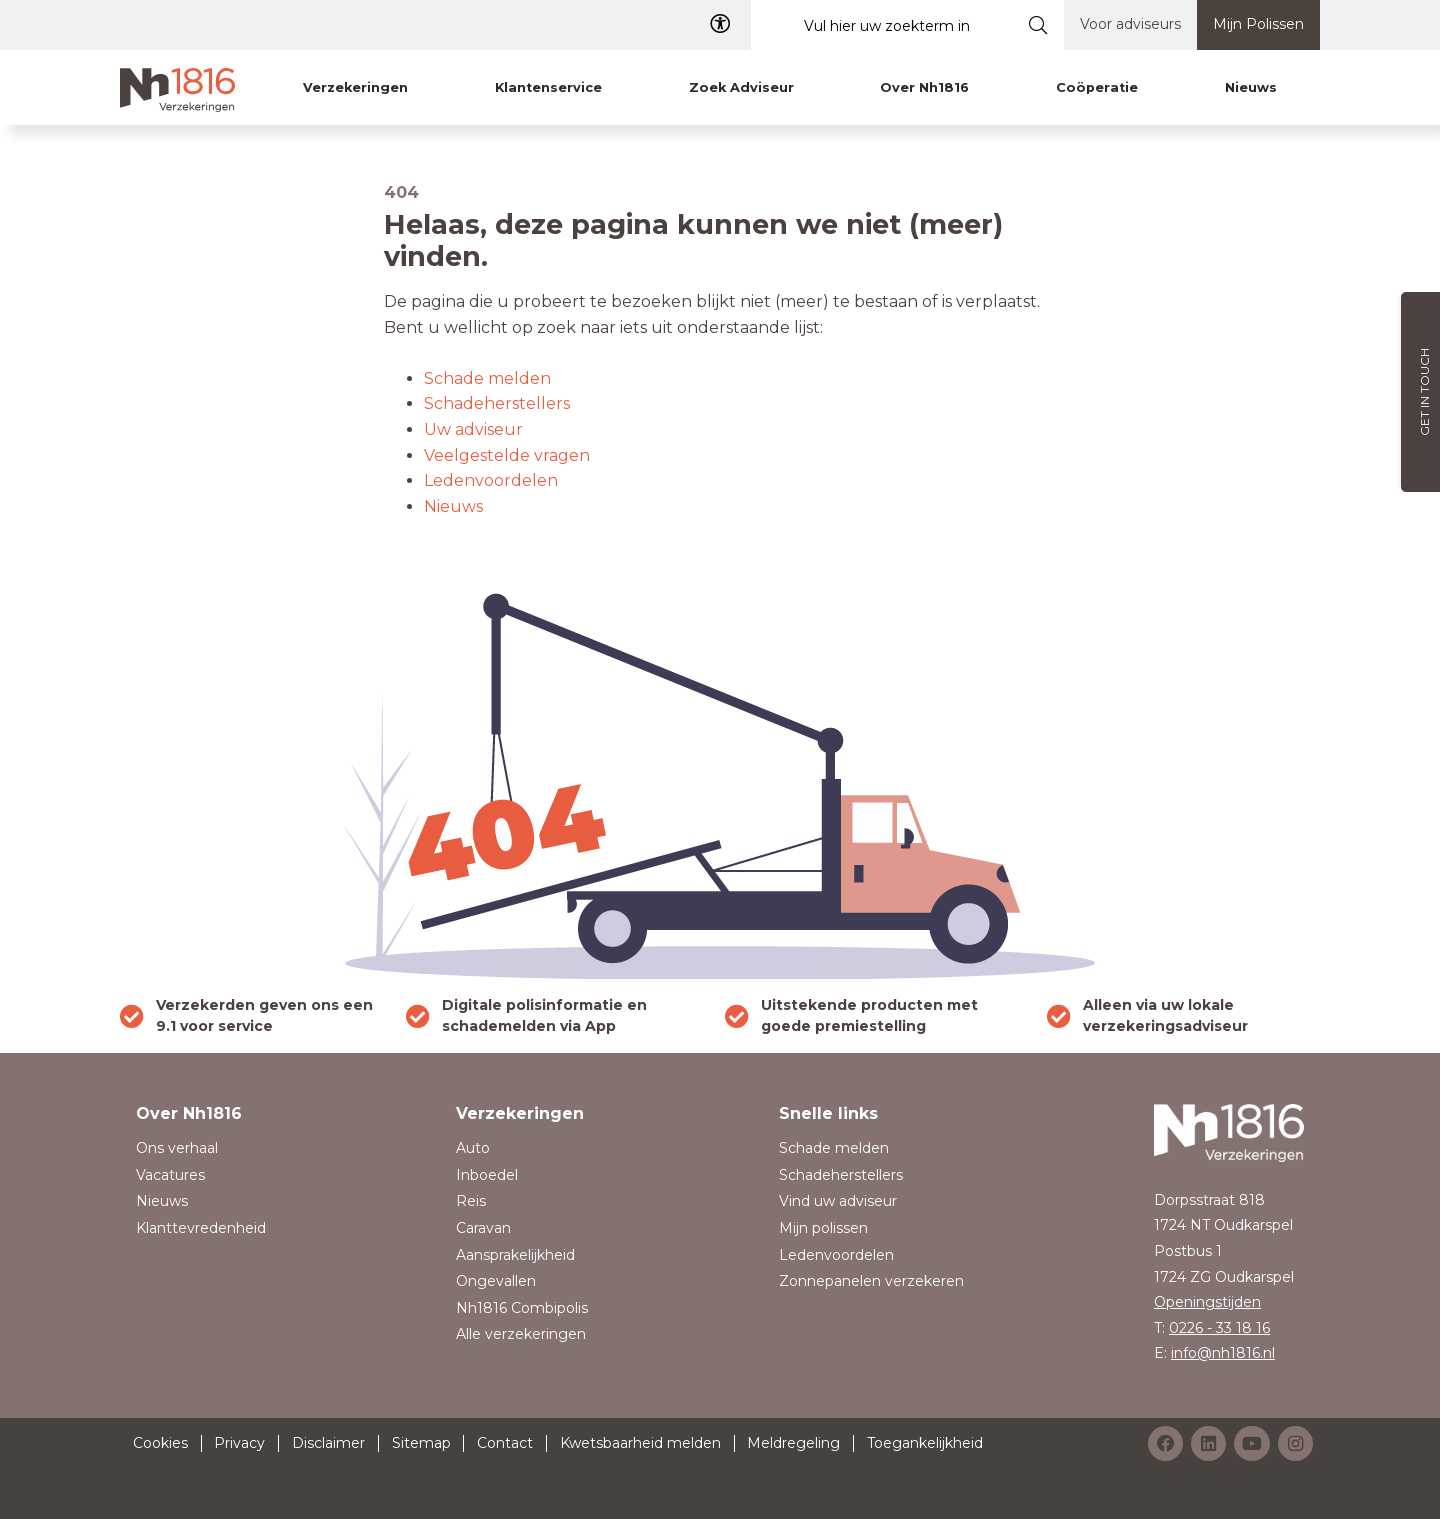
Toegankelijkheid (925, 1443)
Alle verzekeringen (521, 1334)
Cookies (160, 1443)
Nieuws (453, 506)
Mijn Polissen (1258, 24)
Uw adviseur (473, 429)
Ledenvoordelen (491, 480)
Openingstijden (1207, 1302)
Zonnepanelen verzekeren (871, 1281)
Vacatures (170, 1175)
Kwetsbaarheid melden (640, 1443)
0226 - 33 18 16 (1219, 1328)
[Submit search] (1038, 25)
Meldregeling (793, 1443)
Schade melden (487, 378)
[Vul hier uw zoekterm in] (882, 25)
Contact (505, 1443)
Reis (471, 1201)
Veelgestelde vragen (507, 455)
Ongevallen (496, 1281)
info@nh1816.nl (1223, 1353)
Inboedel (487, 1175)
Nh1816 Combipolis (522, 1308)
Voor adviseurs (1130, 24)
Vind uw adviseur (838, 1201)
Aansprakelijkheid (515, 1255)
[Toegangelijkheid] (720, 24)
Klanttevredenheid (201, 1228)
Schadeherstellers (497, 403)
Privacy (239, 1443)
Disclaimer (328, 1443)
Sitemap (421, 1443)
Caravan (483, 1228)
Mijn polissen (823, 1228)
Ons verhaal (177, 1148)
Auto (473, 1148)
